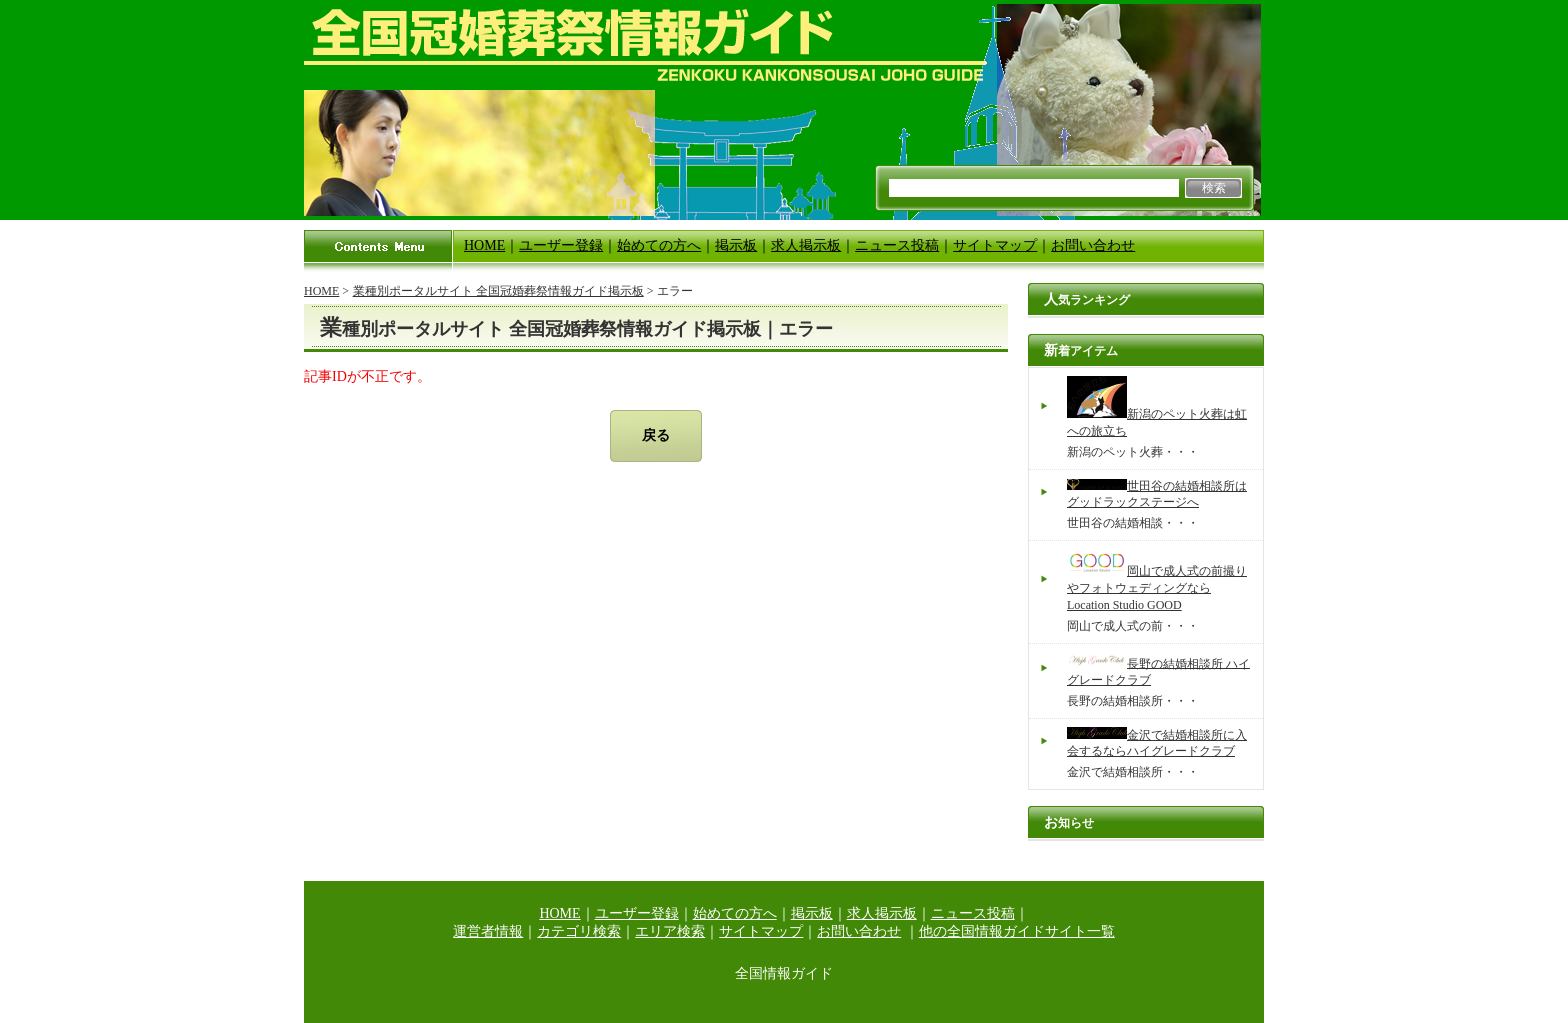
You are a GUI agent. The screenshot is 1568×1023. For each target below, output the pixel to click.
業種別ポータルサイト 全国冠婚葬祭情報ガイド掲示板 (498, 291)
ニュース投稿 (897, 245)
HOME (484, 245)
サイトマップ (995, 245)
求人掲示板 (806, 245)
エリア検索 (670, 931)
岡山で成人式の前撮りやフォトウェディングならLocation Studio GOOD (1157, 588)
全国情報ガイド (784, 973)
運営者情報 (488, 931)
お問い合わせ (1093, 245)
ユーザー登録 (561, 245)
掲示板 (736, 245)
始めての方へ (659, 245)
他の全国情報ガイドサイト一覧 (1017, 931)
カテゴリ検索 (579, 931)
